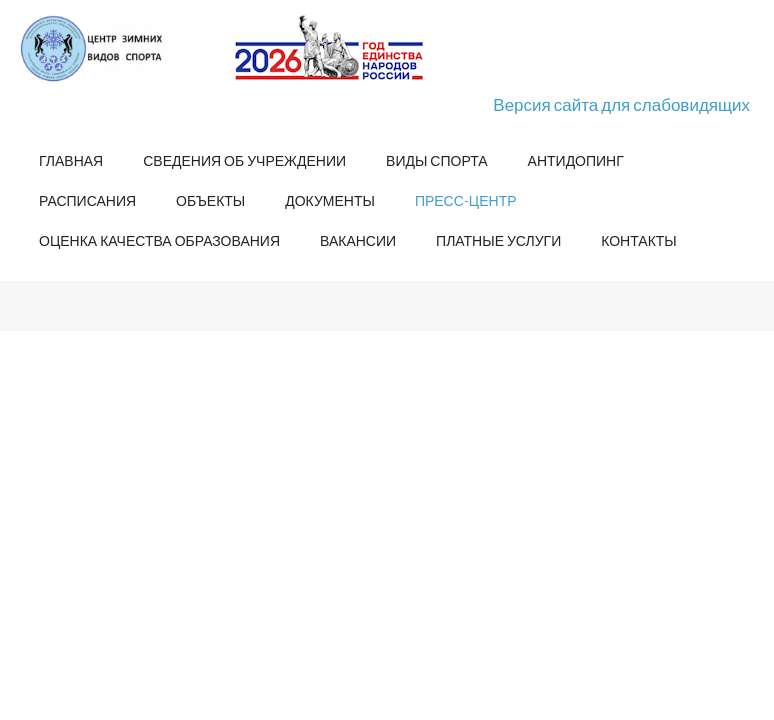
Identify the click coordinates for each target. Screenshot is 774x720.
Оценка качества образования (159, 240)
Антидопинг (576, 160)
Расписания (87, 200)
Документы (330, 200)
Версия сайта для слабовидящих (621, 104)
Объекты (210, 200)
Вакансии (358, 240)
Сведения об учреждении (244, 160)
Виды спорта (436, 160)
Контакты (639, 240)
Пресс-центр (466, 200)
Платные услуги (498, 240)
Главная (71, 160)
